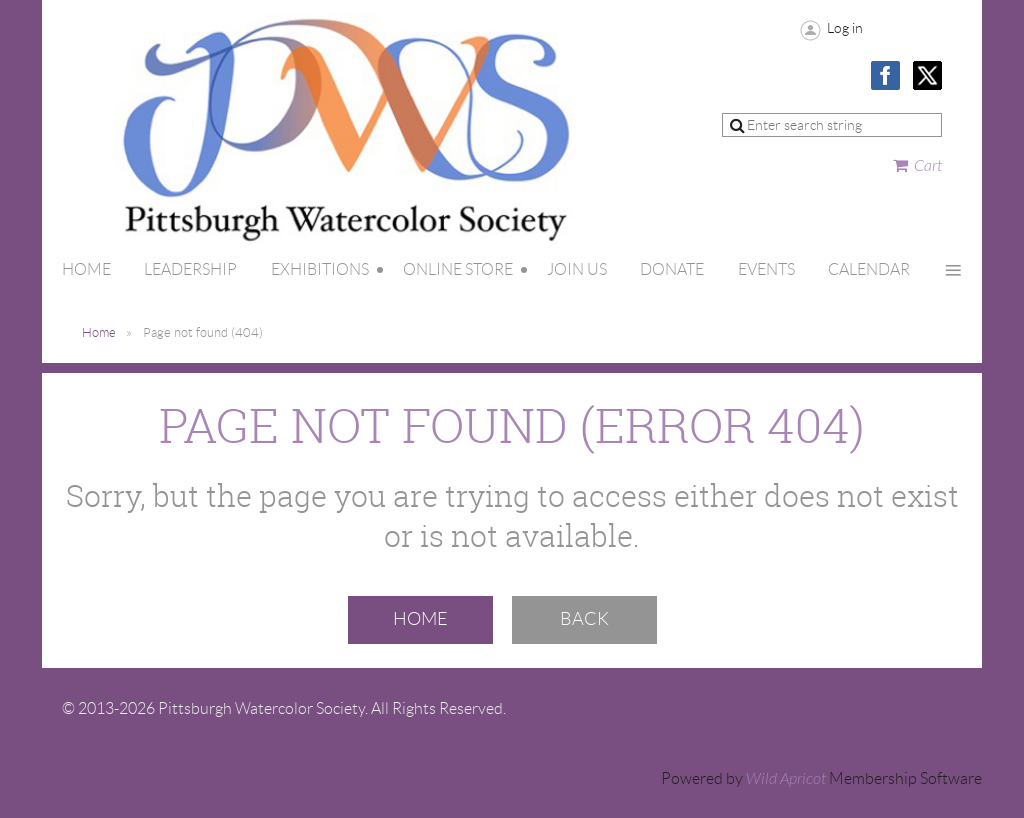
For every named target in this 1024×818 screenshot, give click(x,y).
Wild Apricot (786, 779)
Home (99, 332)
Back (584, 619)
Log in (845, 28)
